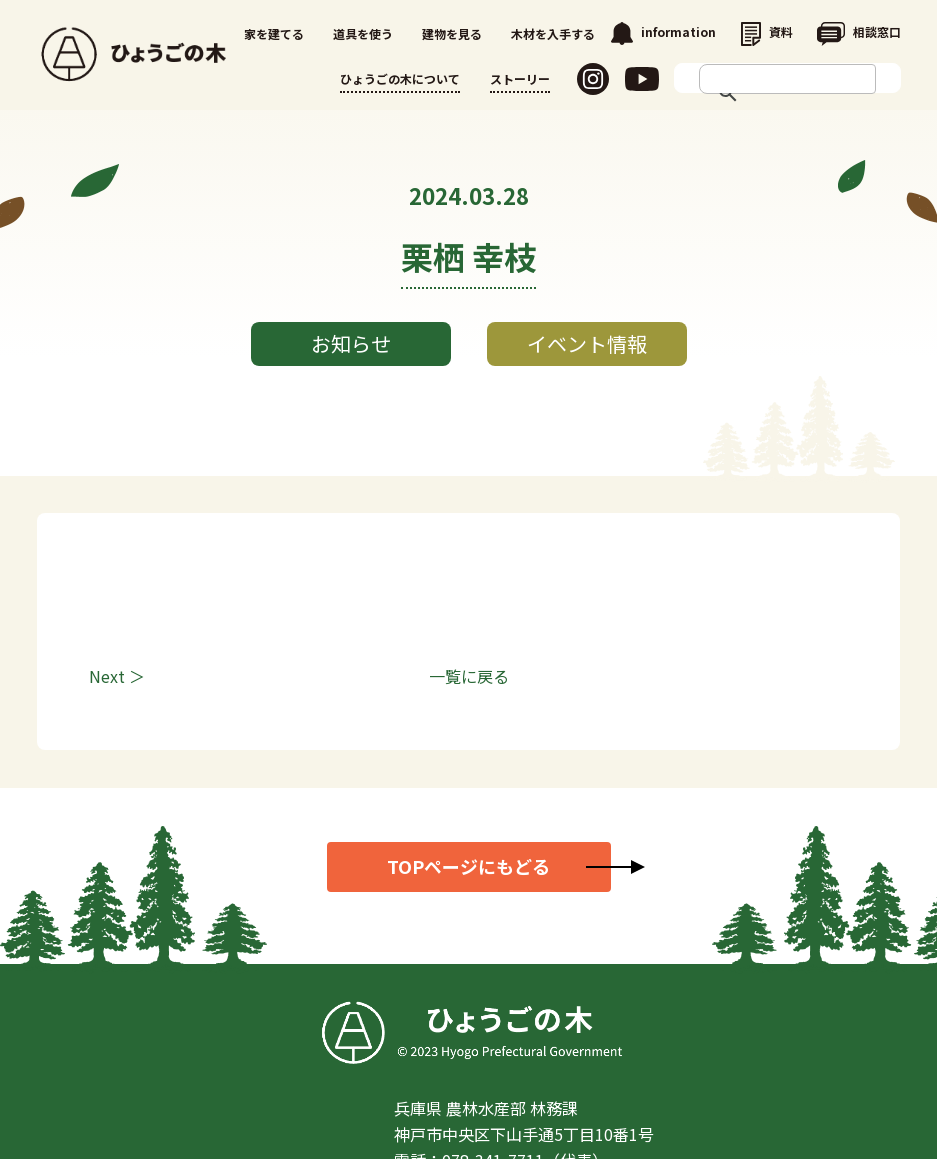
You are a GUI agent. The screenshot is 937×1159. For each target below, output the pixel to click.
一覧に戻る (469, 676)
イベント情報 (587, 343)
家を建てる (274, 33)
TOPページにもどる (468, 866)
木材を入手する (553, 33)
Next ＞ (117, 676)
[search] (768, 79)
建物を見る (452, 33)
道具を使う (363, 33)
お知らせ (351, 343)
